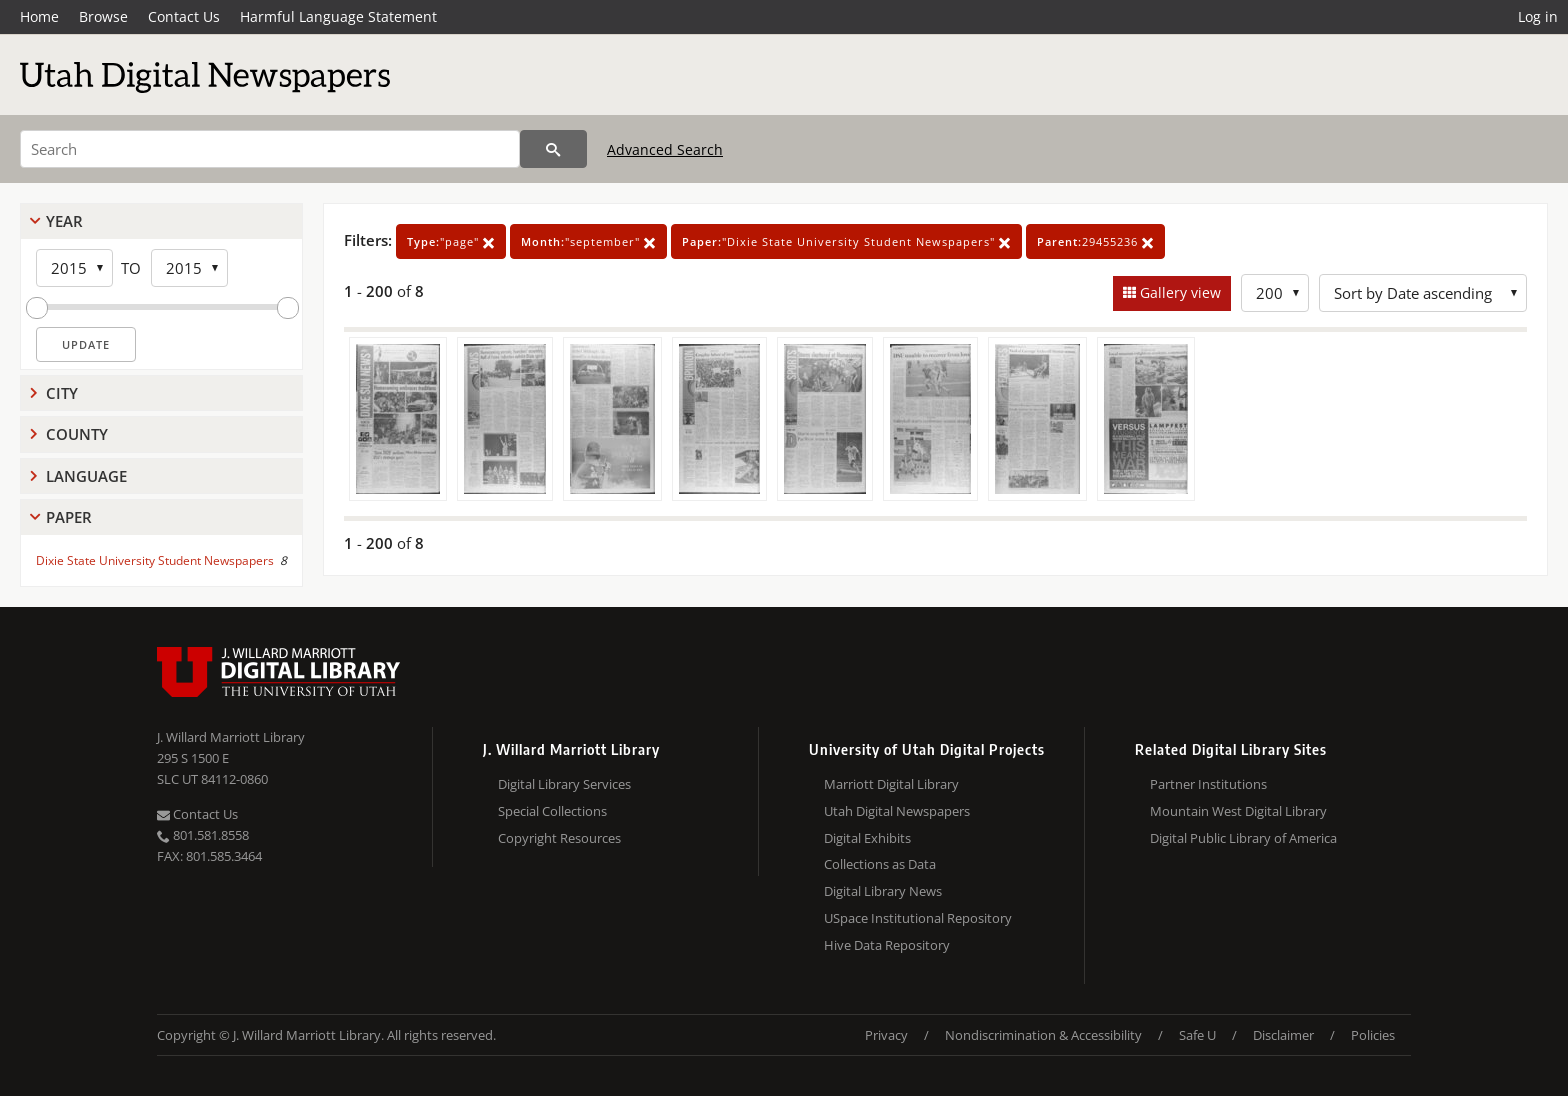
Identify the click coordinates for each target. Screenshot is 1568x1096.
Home (39, 16)
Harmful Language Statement (338, 16)
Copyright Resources (559, 838)
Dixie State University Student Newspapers (155, 560)
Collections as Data (880, 864)
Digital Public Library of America (1243, 838)
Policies (1373, 1035)
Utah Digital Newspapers (897, 811)
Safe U (1197, 1035)
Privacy (886, 1035)
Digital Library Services (564, 784)
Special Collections (552, 811)
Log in (1538, 16)
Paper (69, 517)
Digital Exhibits (867, 838)
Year (64, 221)
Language (86, 476)
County (77, 434)
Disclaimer (1283, 1035)
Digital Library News (883, 891)
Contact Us (184, 16)
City (62, 393)
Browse (103, 16)
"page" (451, 241)
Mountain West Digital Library (1238, 811)
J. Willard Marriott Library (231, 737)
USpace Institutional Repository (918, 918)
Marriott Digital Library (891, 784)
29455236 (1095, 241)
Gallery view (1178, 292)
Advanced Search (665, 149)
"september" (588, 241)
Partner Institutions (1208, 784)
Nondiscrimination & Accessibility (1043, 1035)
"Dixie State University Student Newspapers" (846, 241)
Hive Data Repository (887, 945)
